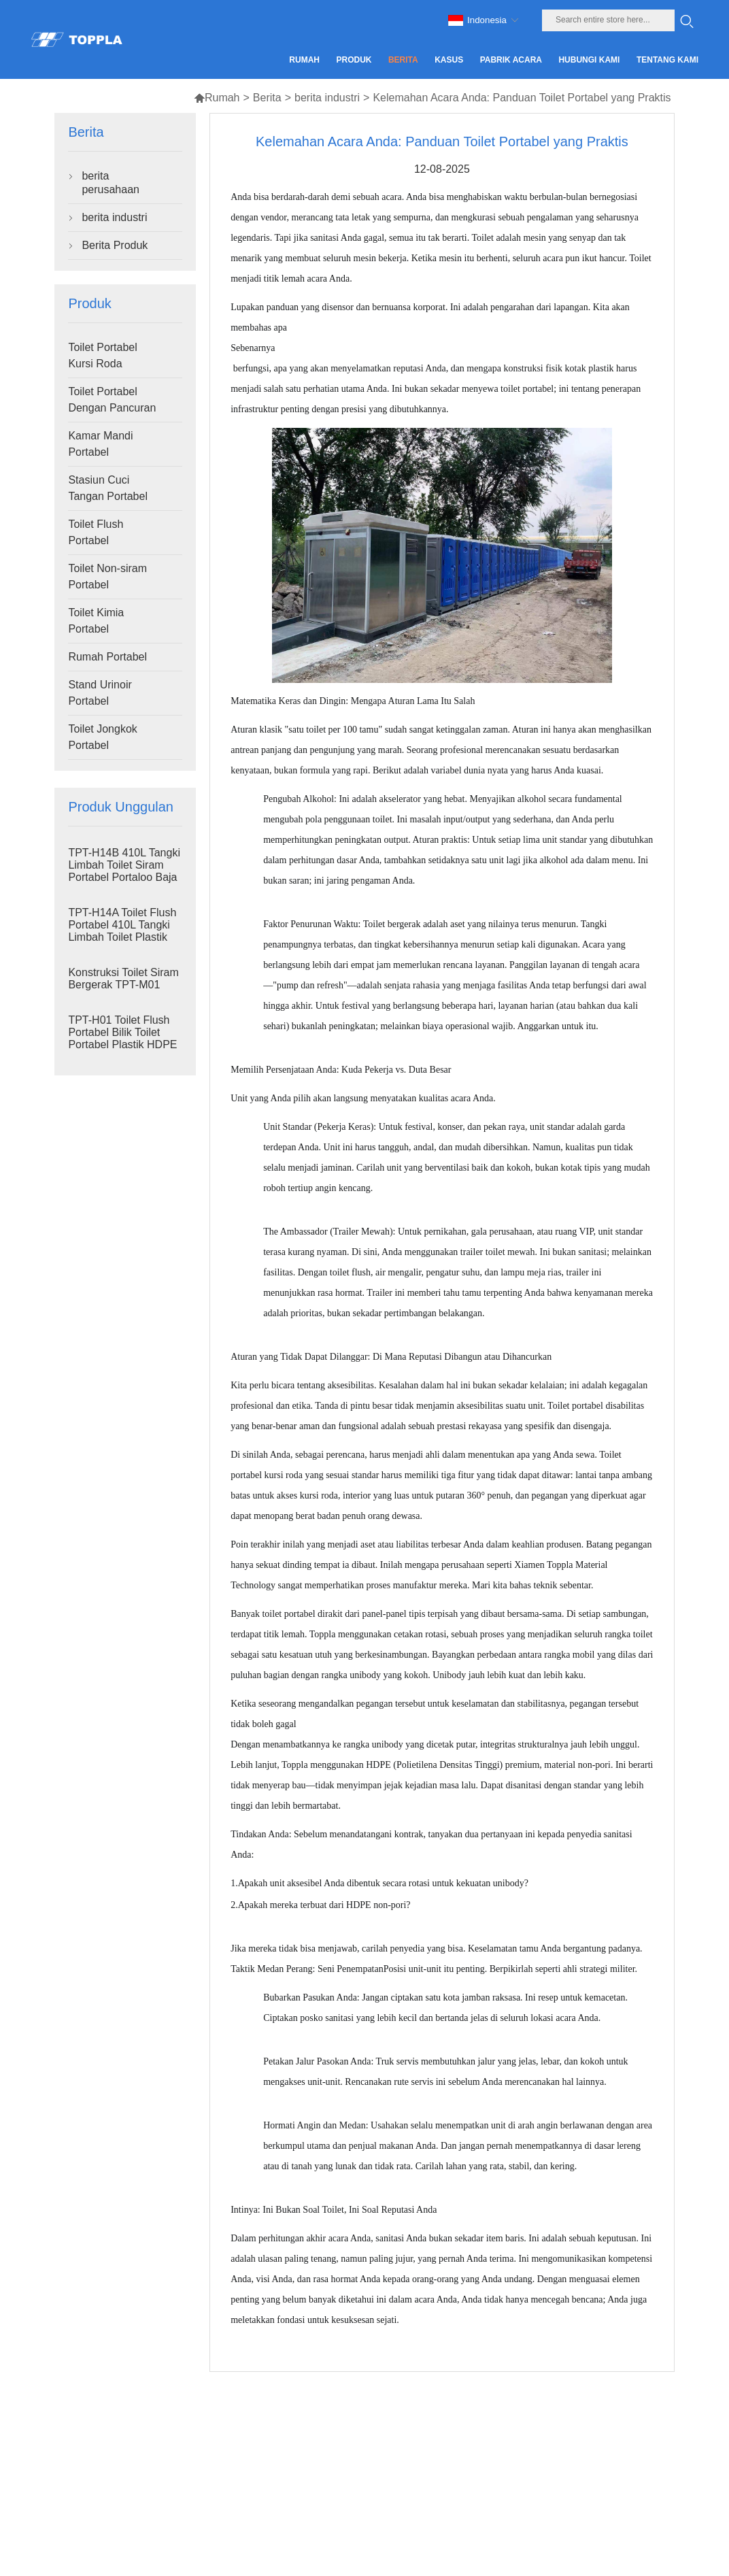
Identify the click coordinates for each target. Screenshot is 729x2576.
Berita (267, 97)
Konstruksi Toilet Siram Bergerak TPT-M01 (123, 978)
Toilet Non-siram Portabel (107, 576)
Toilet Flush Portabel (95, 532)
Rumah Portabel (107, 657)
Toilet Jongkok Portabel (102, 737)
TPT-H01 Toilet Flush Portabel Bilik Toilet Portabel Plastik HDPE (122, 1032)
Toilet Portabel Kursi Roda (102, 355)
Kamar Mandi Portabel (100, 444)
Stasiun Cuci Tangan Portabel (108, 488)
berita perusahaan (110, 182)
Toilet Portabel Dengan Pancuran (112, 400)
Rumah (217, 97)
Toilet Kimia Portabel (96, 621)
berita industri (327, 97)
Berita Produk (115, 245)
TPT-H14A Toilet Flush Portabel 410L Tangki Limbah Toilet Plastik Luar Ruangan (122, 931)
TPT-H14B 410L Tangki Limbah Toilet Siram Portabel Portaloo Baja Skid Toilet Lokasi (124, 871)
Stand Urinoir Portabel (99, 693)
